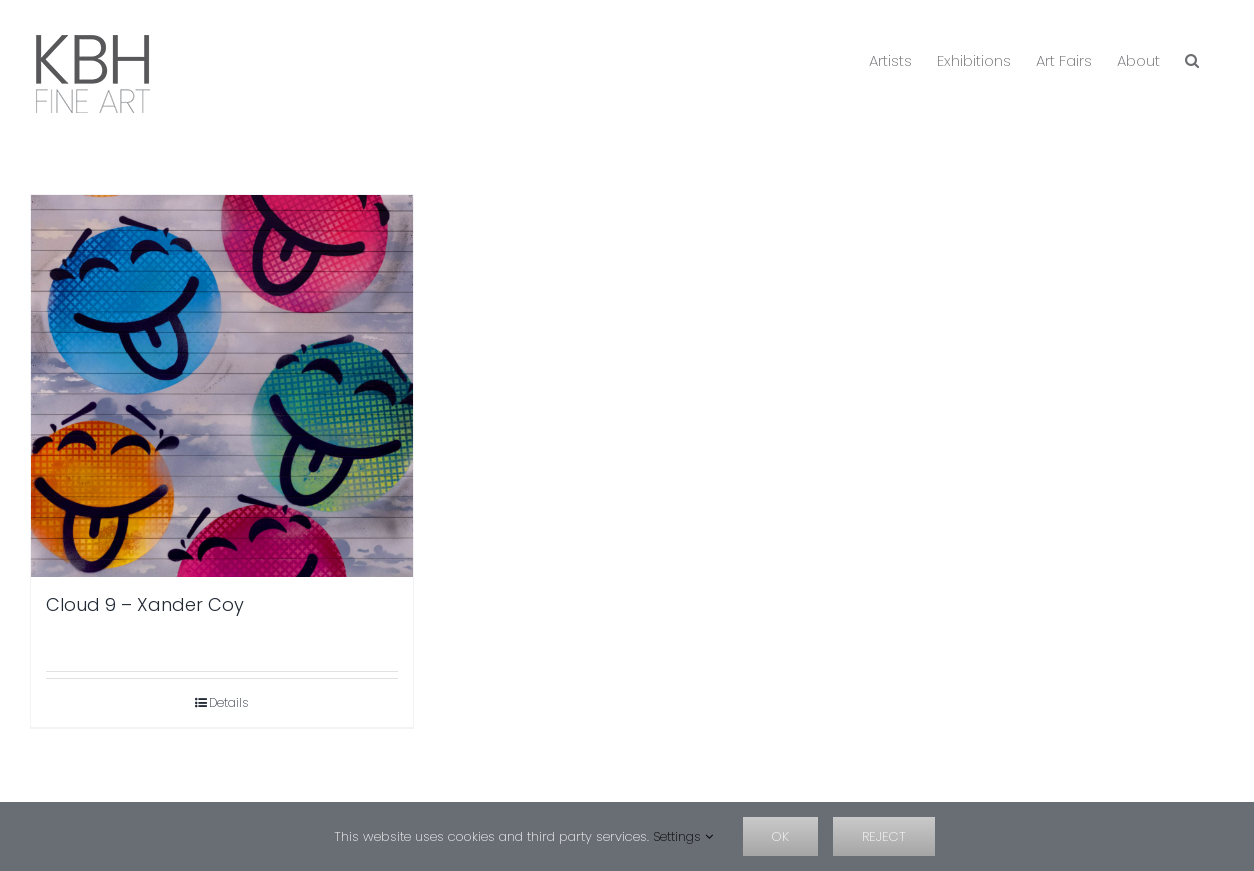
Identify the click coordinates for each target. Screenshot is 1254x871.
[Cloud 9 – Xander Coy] (222, 386)
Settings (683, 836)
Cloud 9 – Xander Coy (145, 604)
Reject (884, 836)
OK (780, 836)
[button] (1192, 59)
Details (228, 702)
